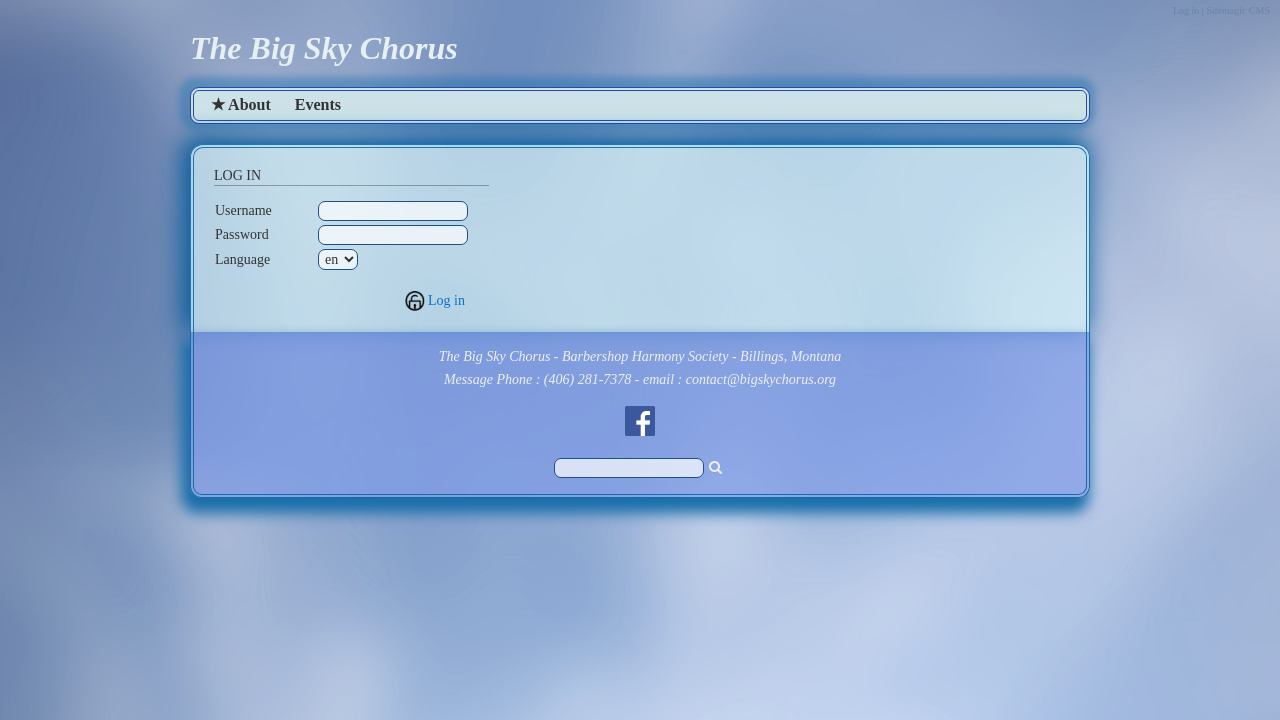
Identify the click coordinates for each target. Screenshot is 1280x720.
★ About (241, 104)
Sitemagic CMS (1238, 10)
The (216, 48)
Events (318, 104)
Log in (446, 300)
